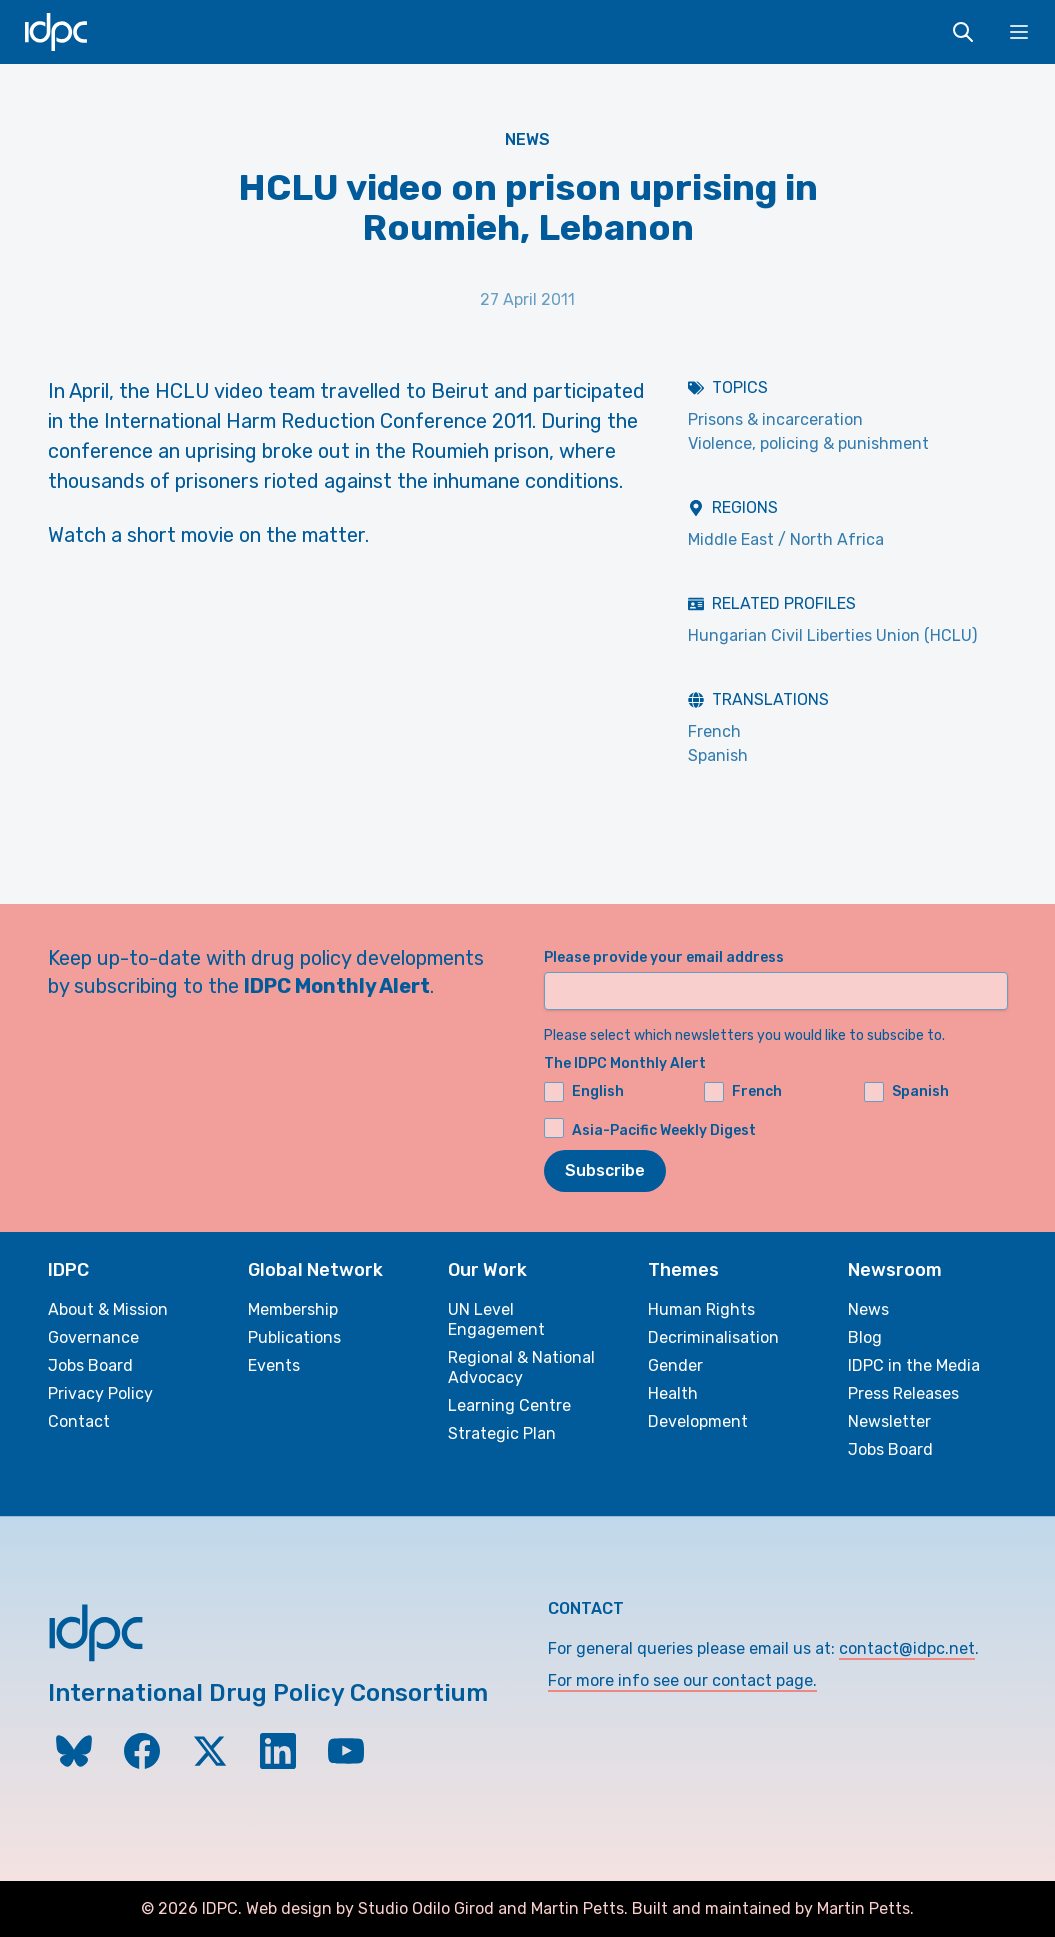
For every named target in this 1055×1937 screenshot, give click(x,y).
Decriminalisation (713, 1337)
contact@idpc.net (907, 1648)
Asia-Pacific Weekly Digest (664, 1130)
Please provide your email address (664, 957)
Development (698, 1421)
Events (274, 1365)
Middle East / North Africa (786, 539)
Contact (79, 1421)
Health (673, 1393)
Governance (93, 1337)
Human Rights (701, 1309)
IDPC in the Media (914, 1365)
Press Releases (903, 1393)
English (584, 1092)
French (714, 731)
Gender (675, 1365)
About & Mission (108, 1309)
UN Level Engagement (496, 1319)
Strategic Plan (502, 1433)
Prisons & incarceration (775, 419)
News (527, 139)
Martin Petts (577, 1908)
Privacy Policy (100, 1393)
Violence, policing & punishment (808, 443)
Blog (865, 1337)
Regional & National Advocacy (521, 1367)
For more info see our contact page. (682, 1680)
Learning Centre (509, 1405)
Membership (293, 1309)
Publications (294, 1337)
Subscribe (605, 1170)
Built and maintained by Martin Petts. (773, 1908)
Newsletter (889, 1421)
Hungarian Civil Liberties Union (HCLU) (832, 635)
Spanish (718, 755)
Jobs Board (90, 1365)
